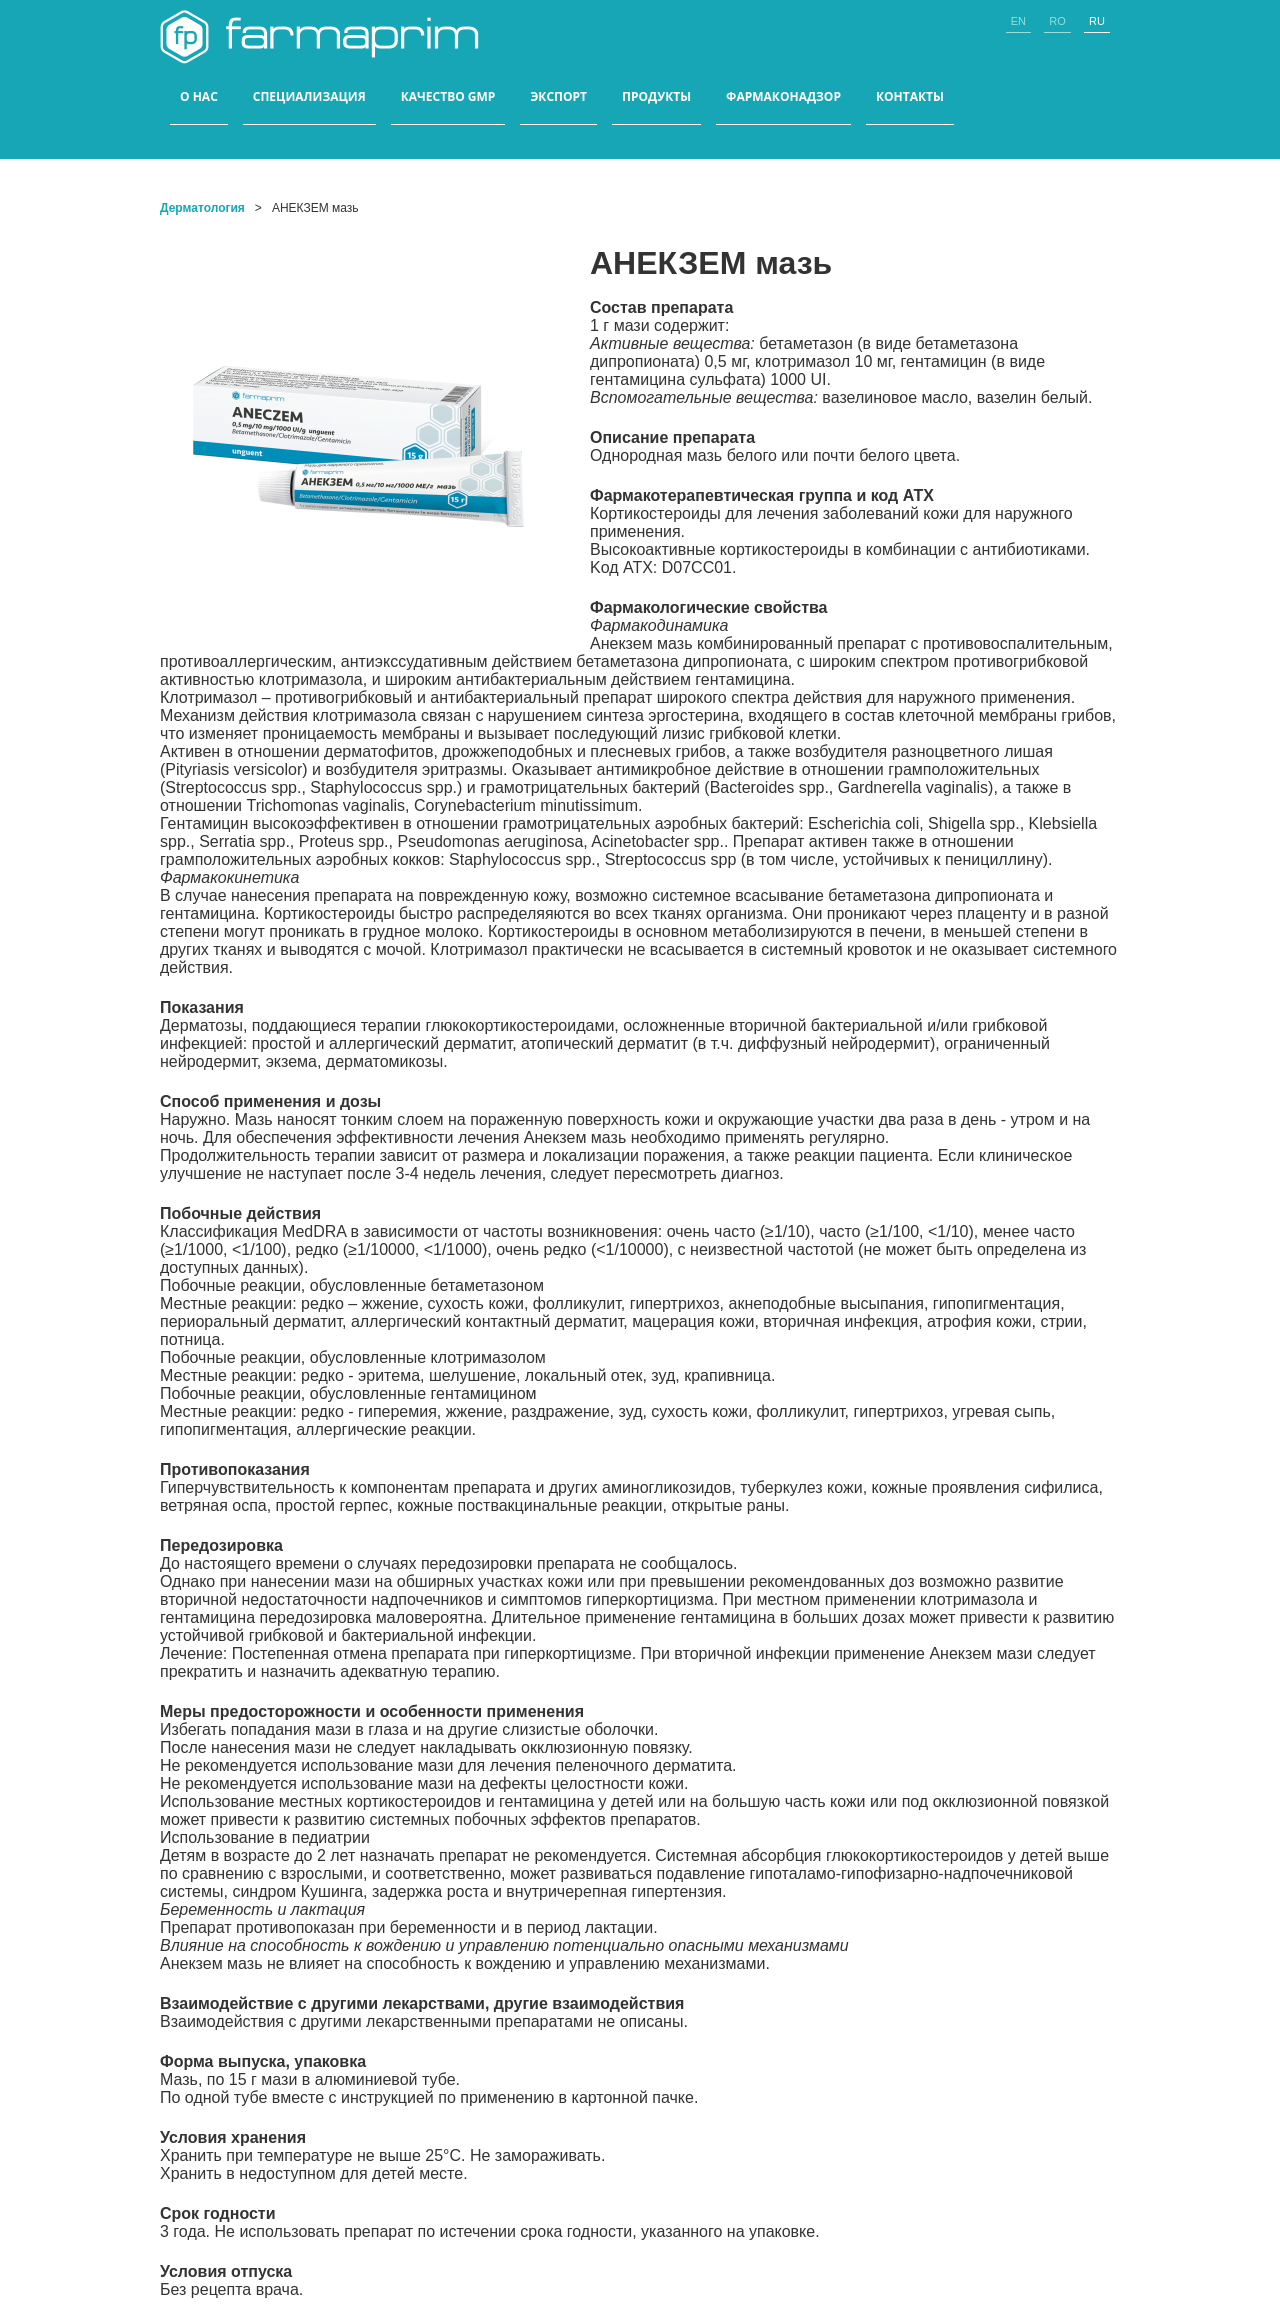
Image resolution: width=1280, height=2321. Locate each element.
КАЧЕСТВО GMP (448, 97)
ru (1097, 21)
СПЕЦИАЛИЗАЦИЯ (309, 97)
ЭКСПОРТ (558, 97)
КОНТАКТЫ (910, 97)
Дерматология (202, 208)
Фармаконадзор (783, 97)
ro (1057, 21)
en (1018, 21)
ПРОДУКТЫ (656, 97)
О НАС (199, 97)
